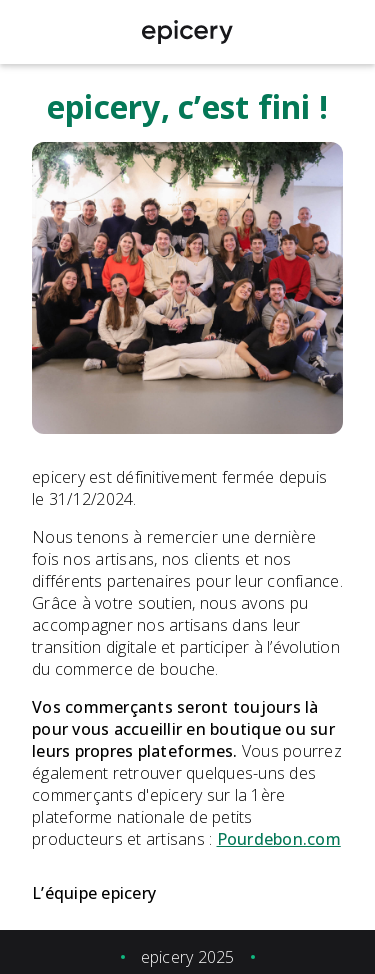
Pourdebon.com (279, 839)
